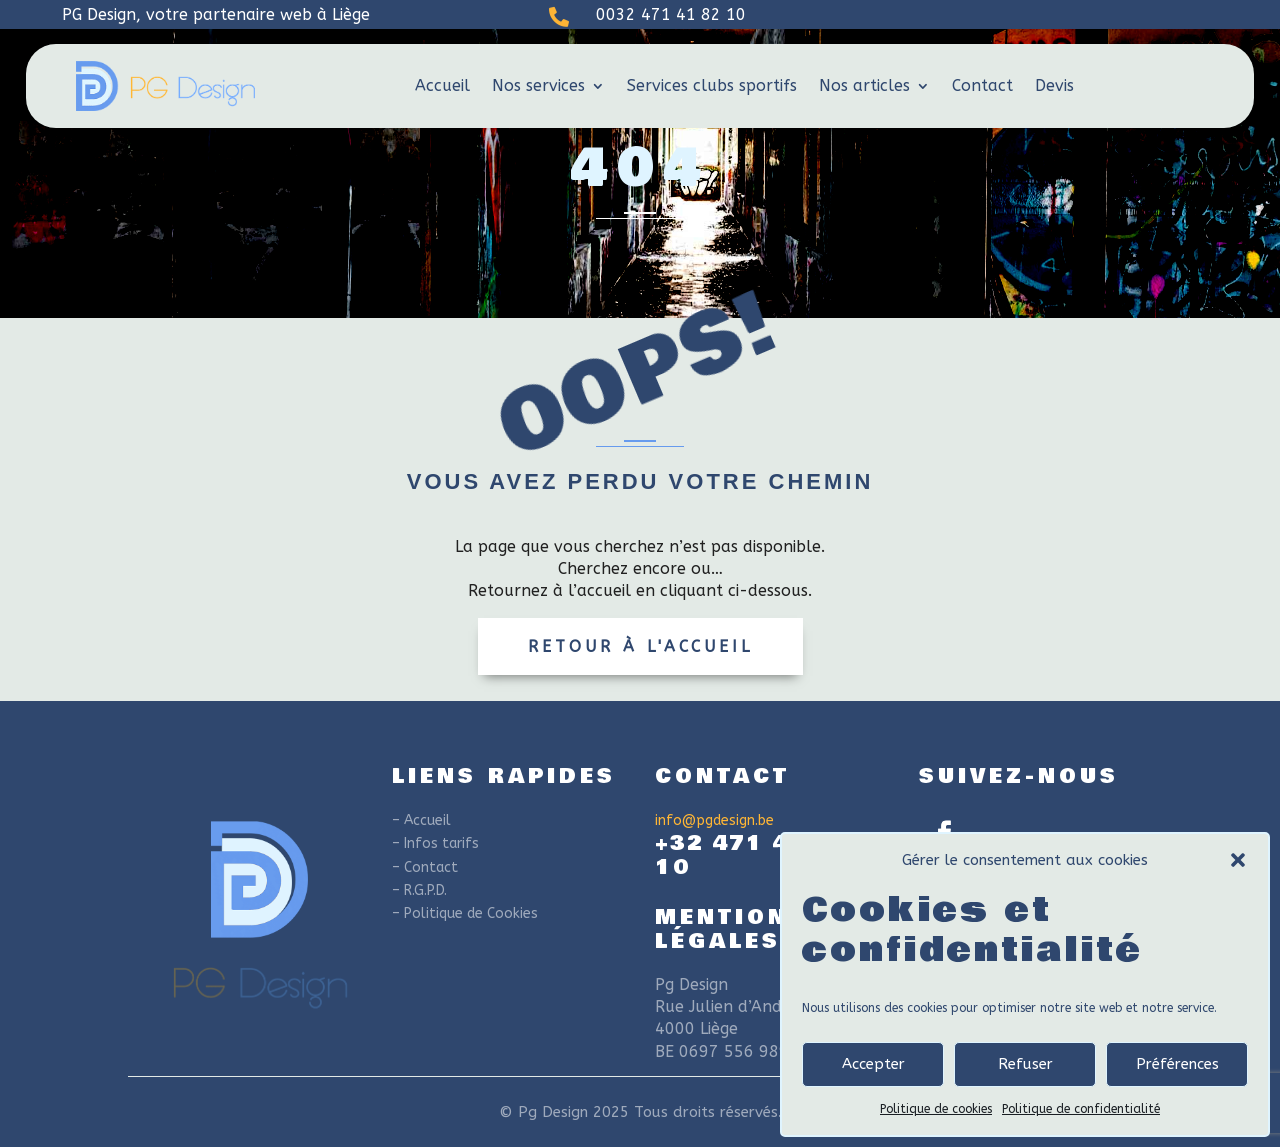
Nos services (538, 85)
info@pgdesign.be (714, 820)
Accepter (873, 1064)
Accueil (442, 85)
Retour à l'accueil (640, 646)
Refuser (1025, 1064)
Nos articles (864, 85)
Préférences (1177, 1064)
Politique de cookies (936, 1109)
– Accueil (421, 820)
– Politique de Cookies (465, 913)
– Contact (425, 867)
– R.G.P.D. (419, 890)
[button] (1238, 860)
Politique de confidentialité (1081, 1109)
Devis (1054, 85)
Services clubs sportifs (712, 85)
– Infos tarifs (435, 843)
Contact (982, 85)
